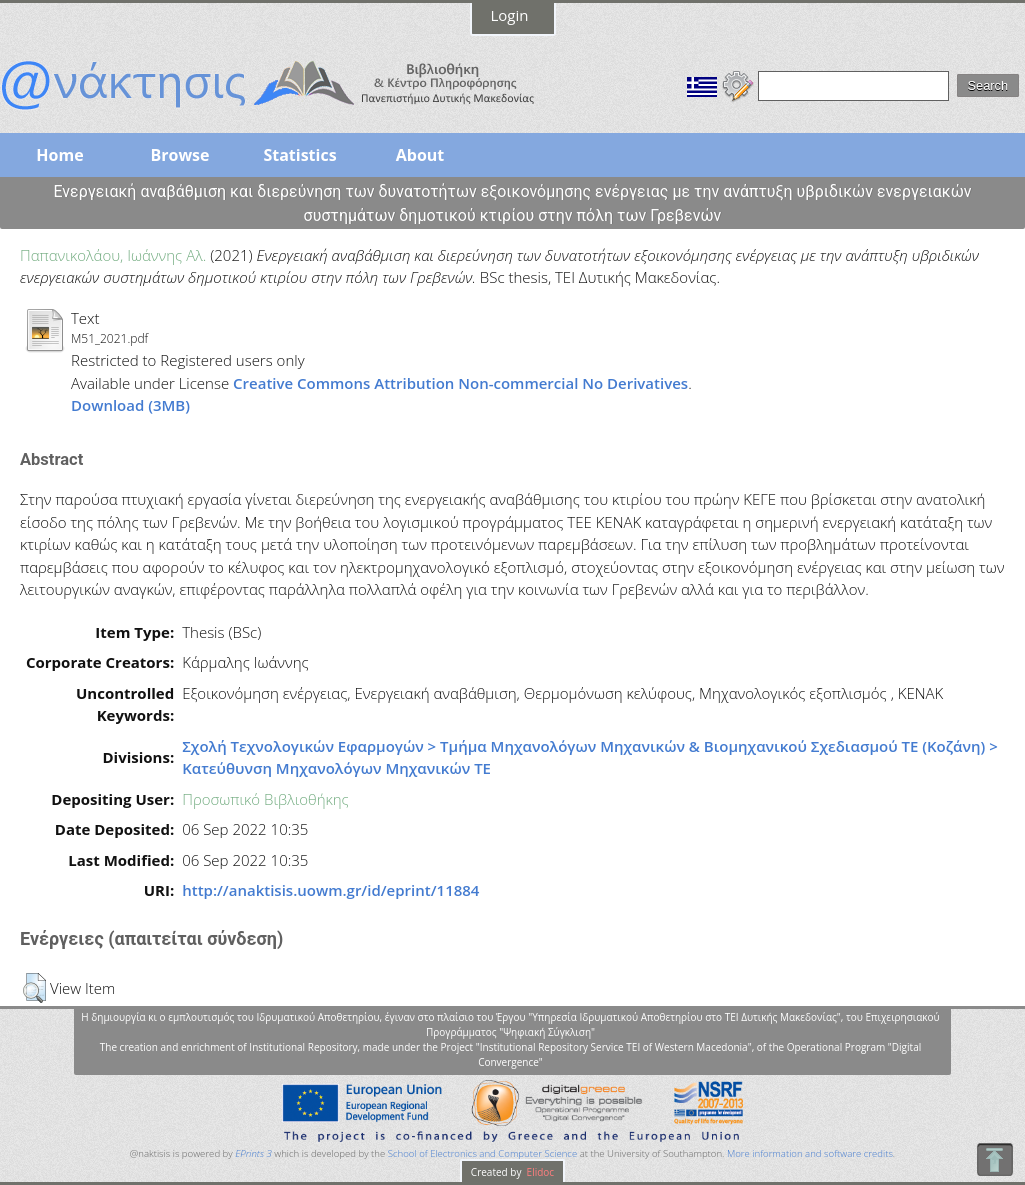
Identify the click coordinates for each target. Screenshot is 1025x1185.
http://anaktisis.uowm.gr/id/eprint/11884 (330, 890)
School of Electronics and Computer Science (482, 1153)
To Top (994, 1159)
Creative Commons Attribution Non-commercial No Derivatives (460, 383)
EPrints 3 (253, 1153)
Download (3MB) (130, 405)
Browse (179, 155)
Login (510, 15)
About (420, 155)
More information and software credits (810, 1153)
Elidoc (539, 1172)
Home (59, 155)
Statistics (299, 155)
